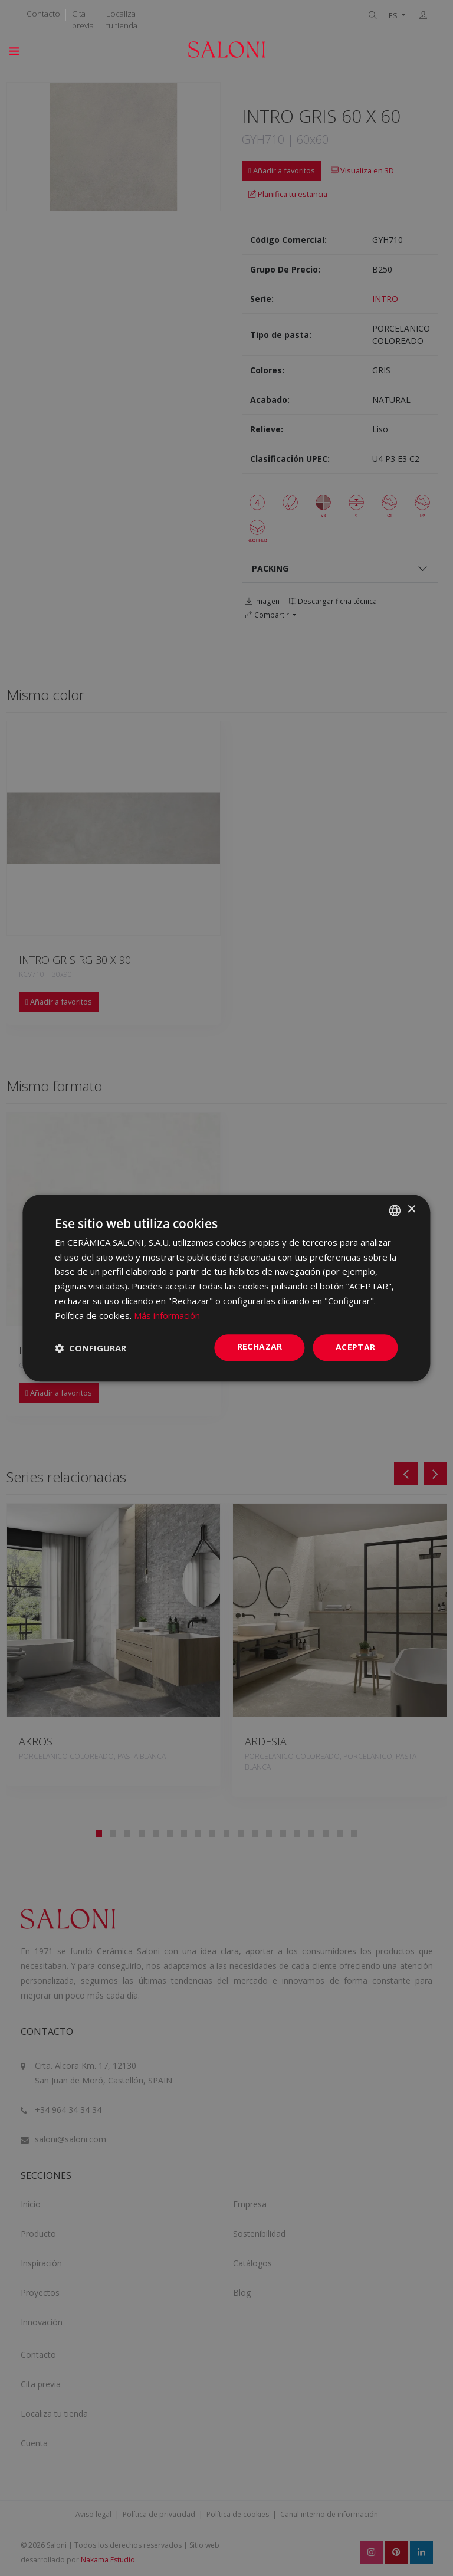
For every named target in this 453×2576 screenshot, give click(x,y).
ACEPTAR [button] (356, 1347)
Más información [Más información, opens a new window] (167, 1315)
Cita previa (83, 19)
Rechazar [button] (260, 1347)
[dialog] (226, 1288)
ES (394, 16)
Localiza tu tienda (121, 19)
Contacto (43, 13)
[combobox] (395, 1210)
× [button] (411, 1209)
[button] (90, 1348)
